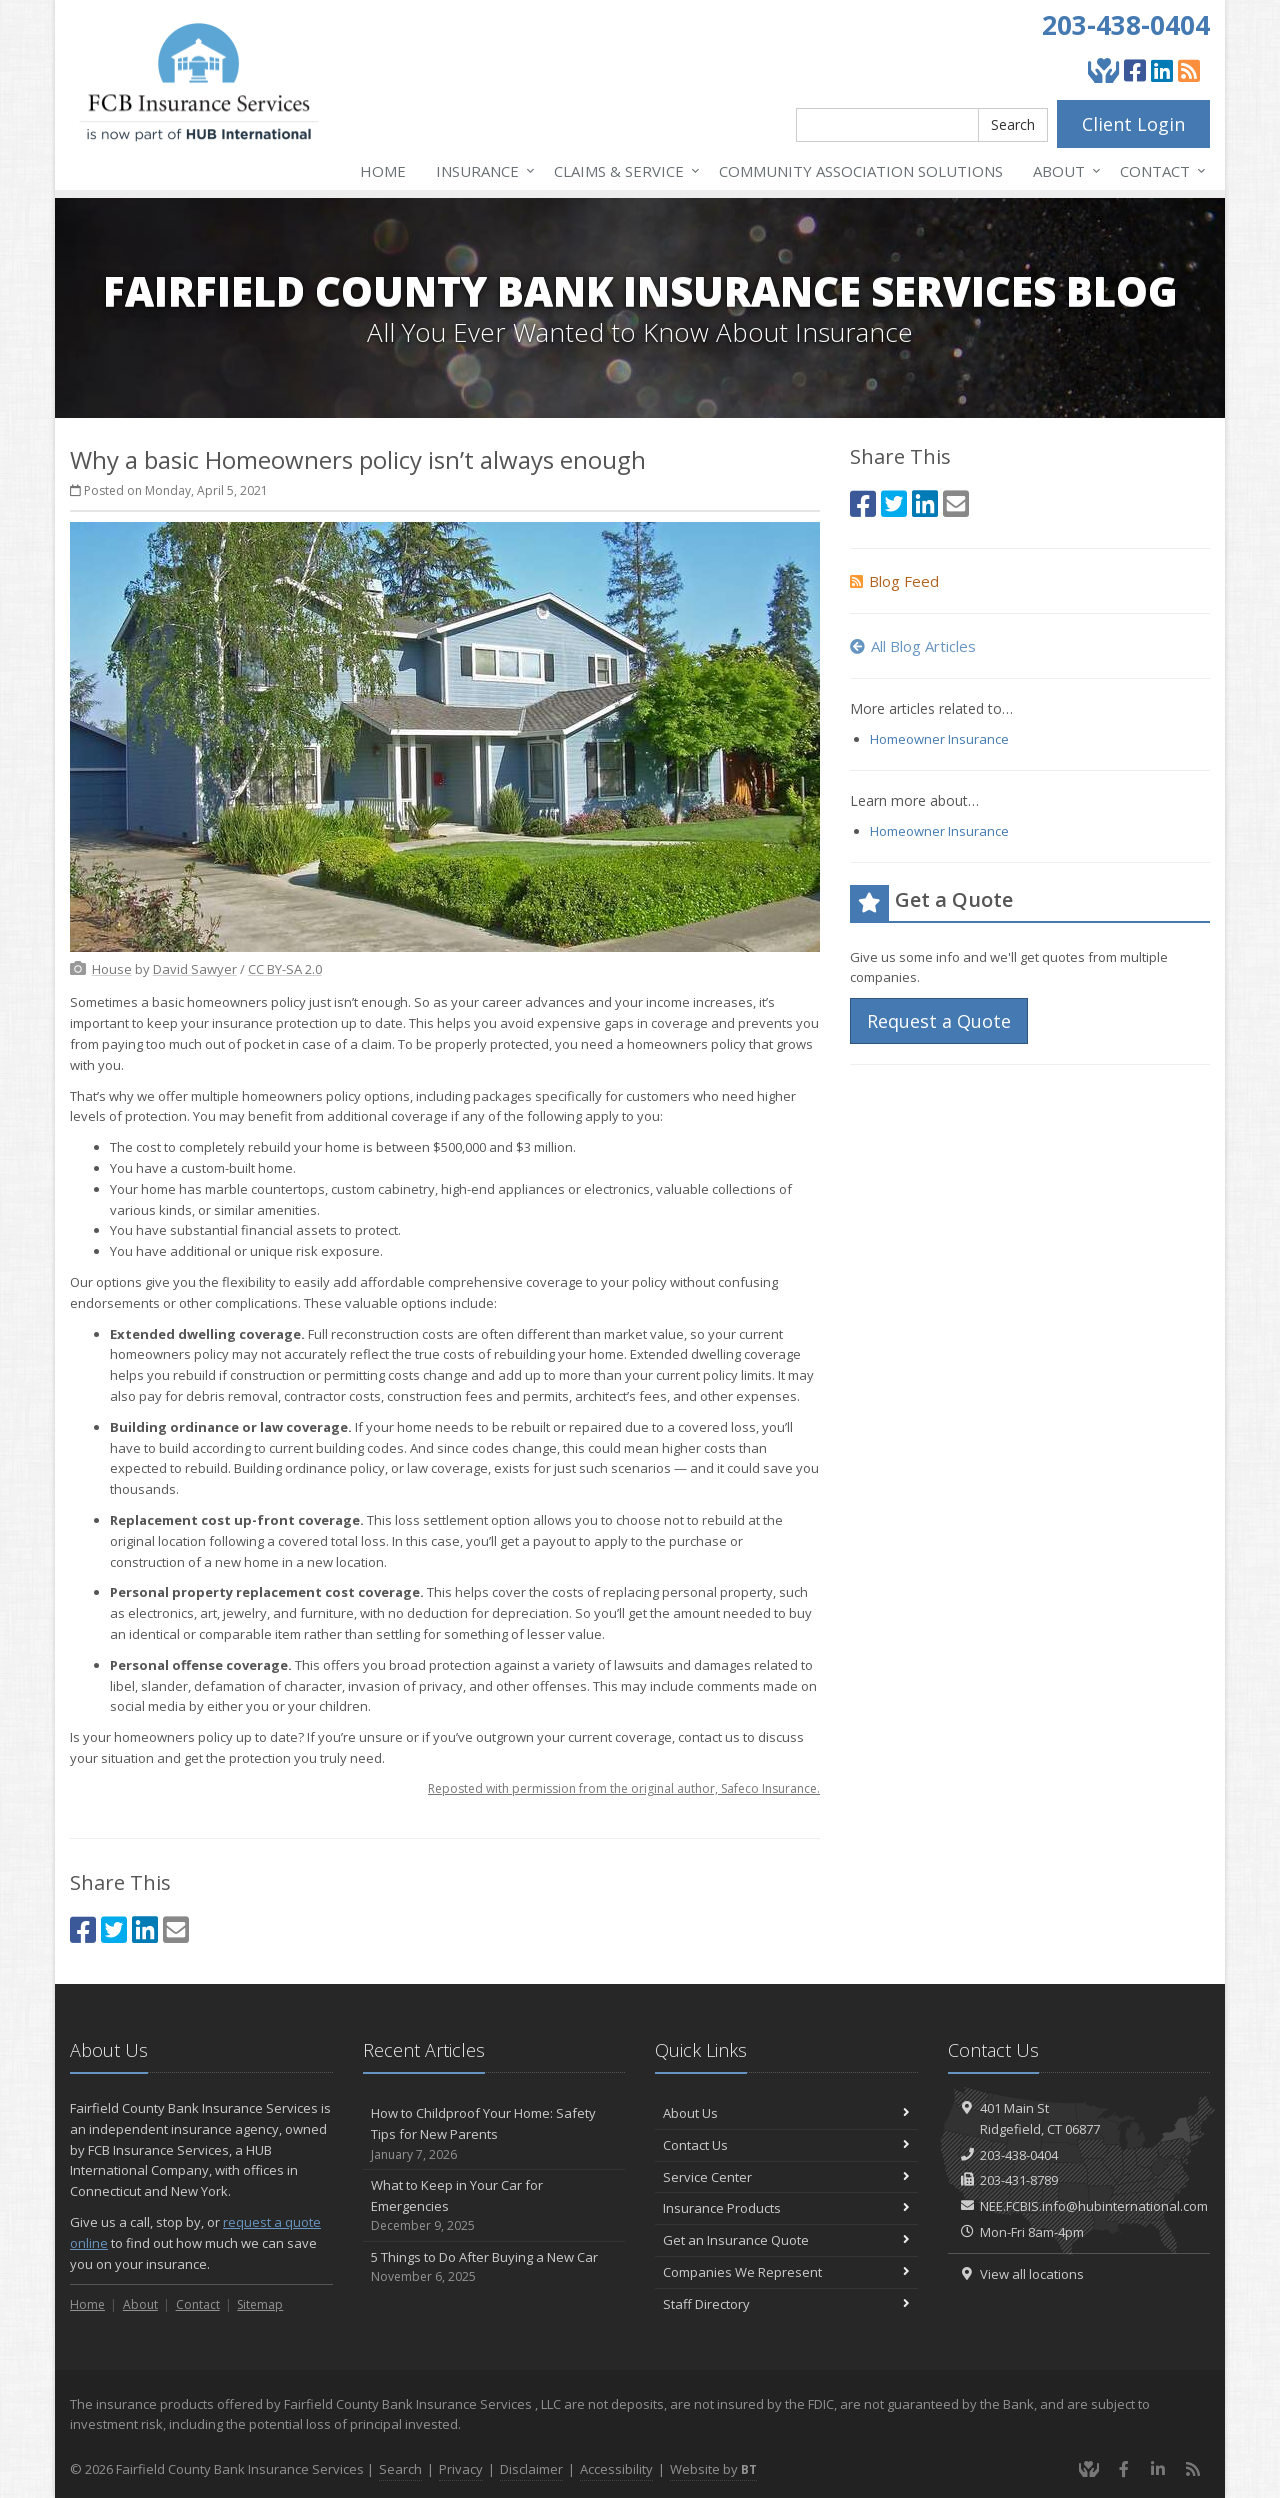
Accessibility (616, 2469)
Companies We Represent (786, 2272)
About (1063, 171)
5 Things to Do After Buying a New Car (494, 2267)
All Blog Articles (913, 646)
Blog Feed (894, 581)
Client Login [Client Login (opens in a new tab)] (1133, 124)
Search (1013, 124)
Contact (1159, 171)
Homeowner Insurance (939, 739)
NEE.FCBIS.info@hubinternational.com (1094, 2206)
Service (623, 171)
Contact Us (786, 2145)
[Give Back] (1103, 70)
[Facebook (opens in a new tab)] (1135, 70)
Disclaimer (531, 2469)
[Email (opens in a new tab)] (176, 1929)
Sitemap (260, 2304)
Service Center (786, 2177)
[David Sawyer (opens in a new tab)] (195, 969)
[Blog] (1189, 70)
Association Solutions (861, 171)
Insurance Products (786, 2208)
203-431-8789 (1019, 2180)
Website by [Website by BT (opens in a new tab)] (713, 2469)
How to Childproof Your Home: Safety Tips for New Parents (494, 2134)
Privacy (461, 2469)
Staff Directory (786, 2304)
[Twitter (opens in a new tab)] (114, 1929)
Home (383, 171)
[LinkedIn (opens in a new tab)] (1162, 70)
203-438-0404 (1126, 25)
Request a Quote (939, 1021)
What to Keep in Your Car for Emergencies (494, 2206)
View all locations (1032, 2274)
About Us (786, 2113)
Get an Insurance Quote (786, 2240)
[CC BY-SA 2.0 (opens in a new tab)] (285, 969)
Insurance (481, 171)
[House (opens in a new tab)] (112, 969)
